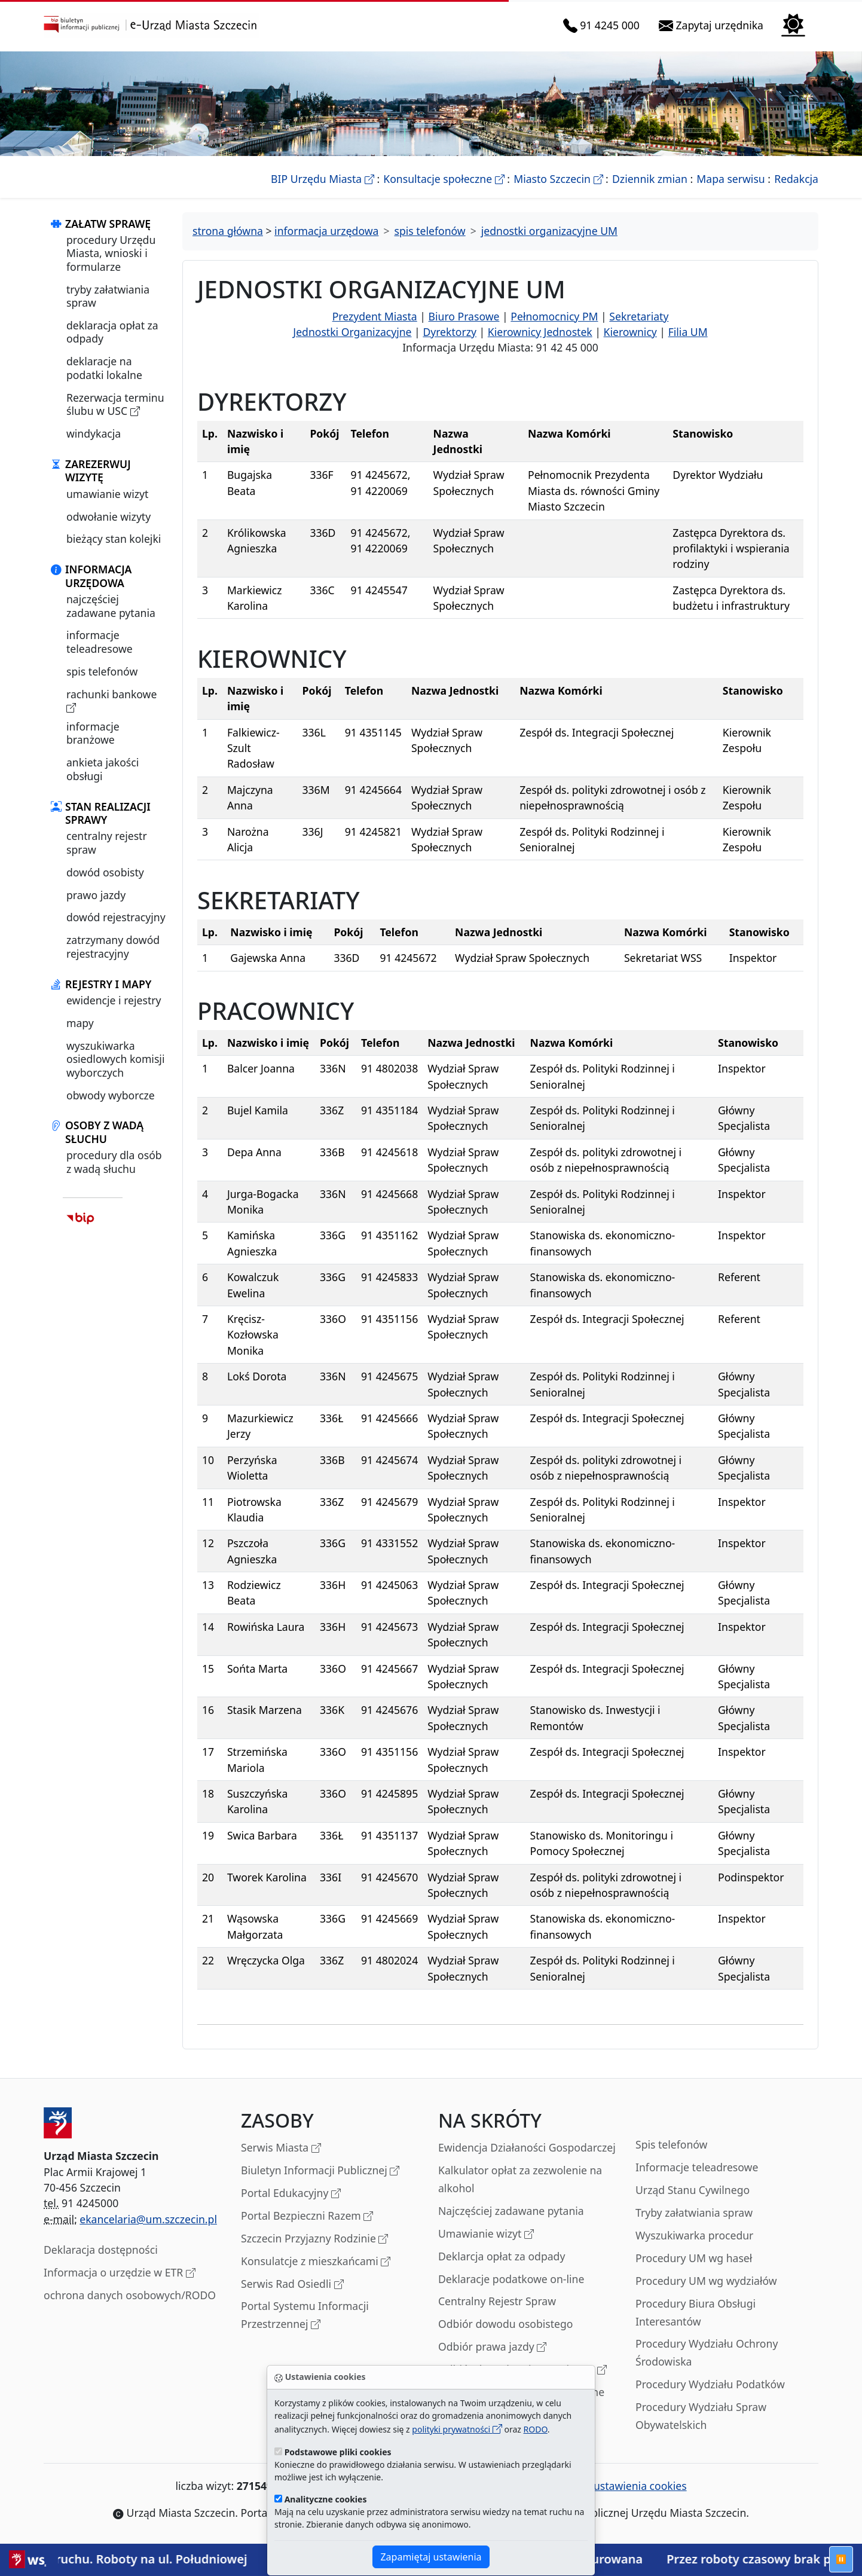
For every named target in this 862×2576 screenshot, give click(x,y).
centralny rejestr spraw (106, 842)
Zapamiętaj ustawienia (430, 2556)
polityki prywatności (457, 2429)
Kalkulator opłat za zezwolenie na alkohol (520, 2179)
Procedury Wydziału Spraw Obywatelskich (700, 2416)
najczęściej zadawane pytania (110, 605)
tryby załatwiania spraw (107, 296)
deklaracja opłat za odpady (112, 332)
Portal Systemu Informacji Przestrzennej (305, 2316)
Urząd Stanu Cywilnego (692, 2190)
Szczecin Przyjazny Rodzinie (314, 2239)
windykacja (93, 433)
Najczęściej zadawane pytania (511, 2211)
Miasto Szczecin (558, 179)
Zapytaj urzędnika (713, 25)
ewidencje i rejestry (113, 1000)
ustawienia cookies (633, 2486)
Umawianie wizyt (486, 2234)
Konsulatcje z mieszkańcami (315, 2262)
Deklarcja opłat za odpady (501, 2256)
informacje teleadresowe (99, 641)
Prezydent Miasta (374, 316)
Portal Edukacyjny (291, 2194)
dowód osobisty (105, 872)
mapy (80, 1023)
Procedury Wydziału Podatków (710, 2384)
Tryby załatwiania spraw (694, 2212)
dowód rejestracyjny (116, 917)
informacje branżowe (93, 733)
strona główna (227, 231)
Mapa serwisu (730, 179)
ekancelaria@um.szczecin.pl (148, 2219)
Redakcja (796, 179)
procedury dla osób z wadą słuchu (114, 1161)
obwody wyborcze (110, 1095)
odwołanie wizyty (108, 516)
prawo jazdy (96, 895)
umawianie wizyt (107, 494)
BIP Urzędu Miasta (322, 179)
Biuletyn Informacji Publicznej (320, 2171)
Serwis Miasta (281, 2148)
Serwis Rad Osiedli (292, 2284)
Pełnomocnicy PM (554, 316)
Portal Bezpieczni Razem (307, 2216)
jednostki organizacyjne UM (549, 231)
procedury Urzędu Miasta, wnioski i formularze (110, 253)
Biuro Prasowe (464, 316)
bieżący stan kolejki (113, 538)
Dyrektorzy (449, 332)
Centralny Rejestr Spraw (497, 2301)
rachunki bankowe (111, 701)
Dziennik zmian (649, 179)
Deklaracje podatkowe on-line (511, 2279)
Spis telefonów (671, 2144)
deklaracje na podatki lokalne (104, 367)
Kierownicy (630, 332)
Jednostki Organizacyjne (352, 332)
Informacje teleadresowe (696, 2167)
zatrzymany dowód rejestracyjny (113, 946)
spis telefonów (101, 671)
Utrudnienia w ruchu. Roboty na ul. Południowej (156, 2559)
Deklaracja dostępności (101, 2249)
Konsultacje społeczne (443, 179)
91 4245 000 (603, 25)
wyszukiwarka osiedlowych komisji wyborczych (115, 1059)
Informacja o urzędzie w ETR (119, 2273)
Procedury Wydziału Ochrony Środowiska (706, 2352)
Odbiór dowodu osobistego (505, 2324)
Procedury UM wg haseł (693, 2258)
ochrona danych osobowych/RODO (130, 2295)
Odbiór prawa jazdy (492, 2347)
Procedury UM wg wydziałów (706, 2281)
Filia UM (688, 332)
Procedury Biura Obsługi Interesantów (695, 2312)
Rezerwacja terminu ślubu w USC (115, 404)
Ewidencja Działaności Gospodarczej (527, 2147)
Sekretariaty (638, 316)
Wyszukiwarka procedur (694, 2235)
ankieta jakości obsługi (102, 769)
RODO (536, 2429)
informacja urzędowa (326, 231)
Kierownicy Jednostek (540, 332)
